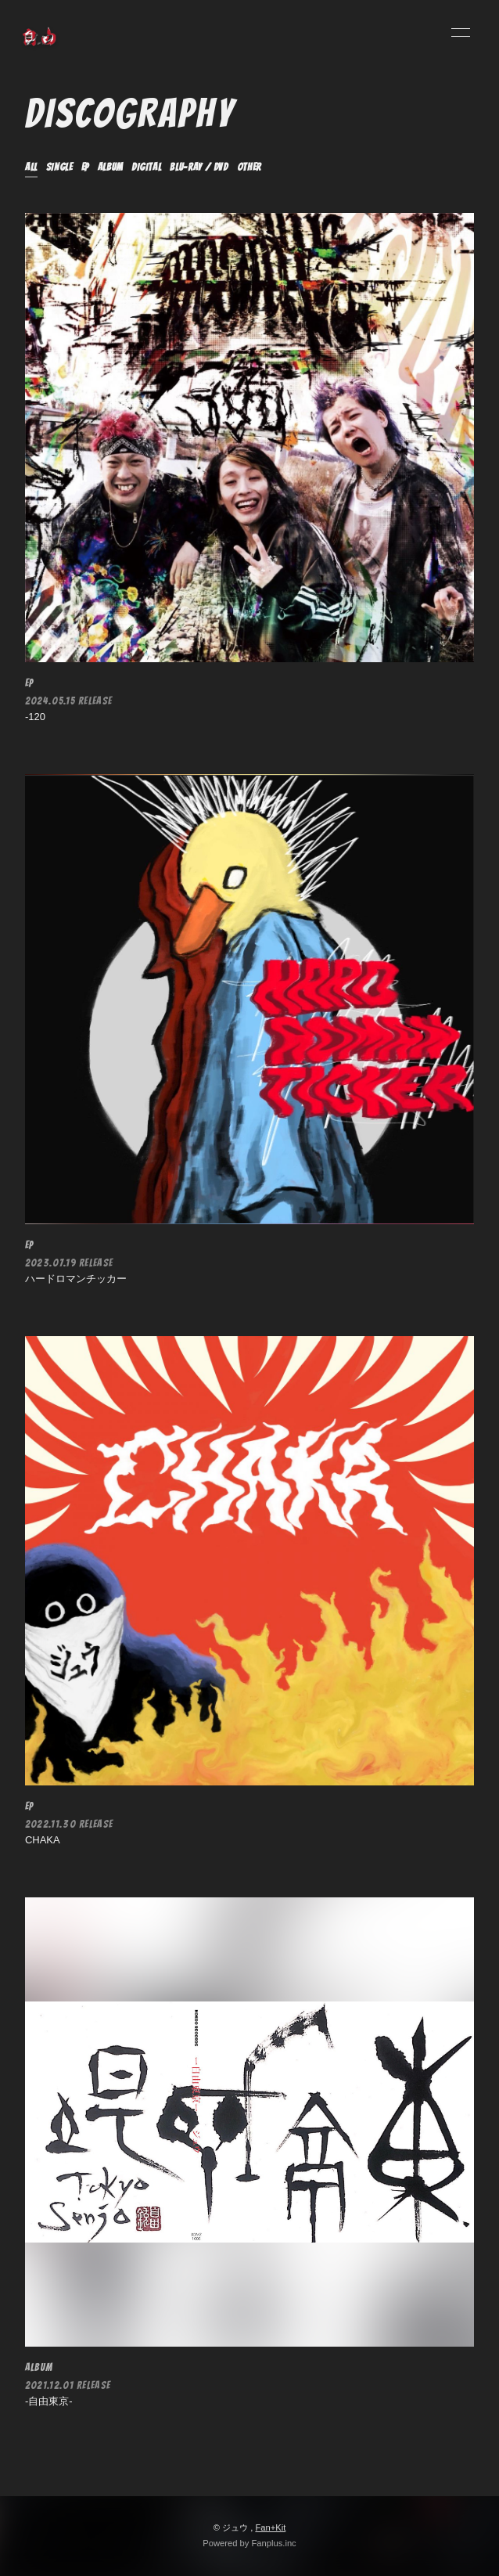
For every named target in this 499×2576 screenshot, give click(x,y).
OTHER (249, 167)
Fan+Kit (270, 2527)
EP (85, 167)
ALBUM (110, 167)
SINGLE (59, 167)
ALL (31, 167)
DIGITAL (146, 167)
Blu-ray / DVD (199, 167)
